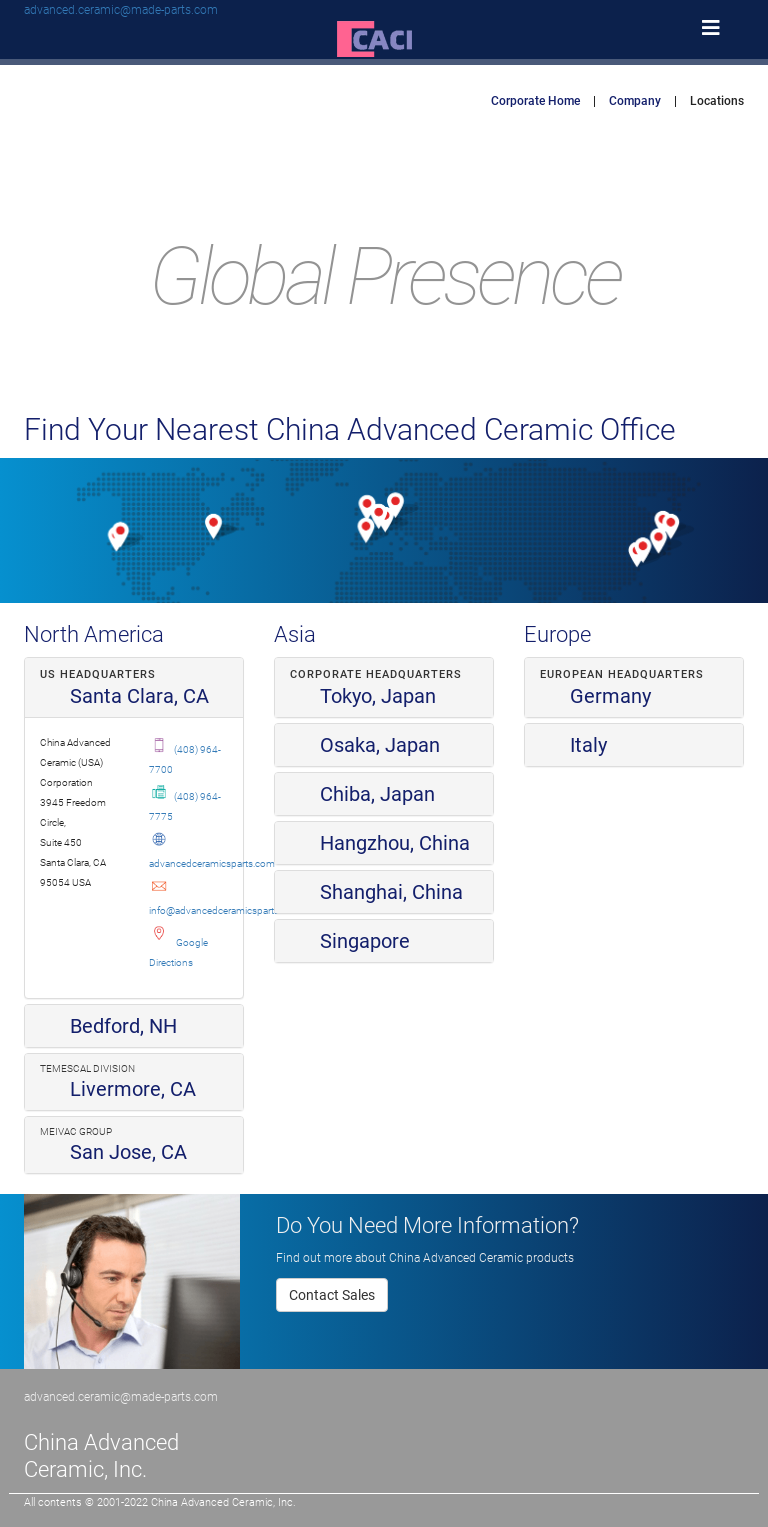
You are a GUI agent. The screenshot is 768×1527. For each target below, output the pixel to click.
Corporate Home (535, 101)
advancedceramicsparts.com (212, 863)
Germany (595, 696)
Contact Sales (332, 1295)
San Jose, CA (113, 1152)
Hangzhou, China (380, 843)
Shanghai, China (376, 892)
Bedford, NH (108, 1026)
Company (635, 101)
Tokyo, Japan (363, 696)
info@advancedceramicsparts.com (225, 910)
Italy (573, 745)
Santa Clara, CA (124, 696)
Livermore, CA (118, 1089)
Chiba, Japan (362, 794)
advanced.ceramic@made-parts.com (121, 10)
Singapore (350, 941)
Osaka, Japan (365, 745)
